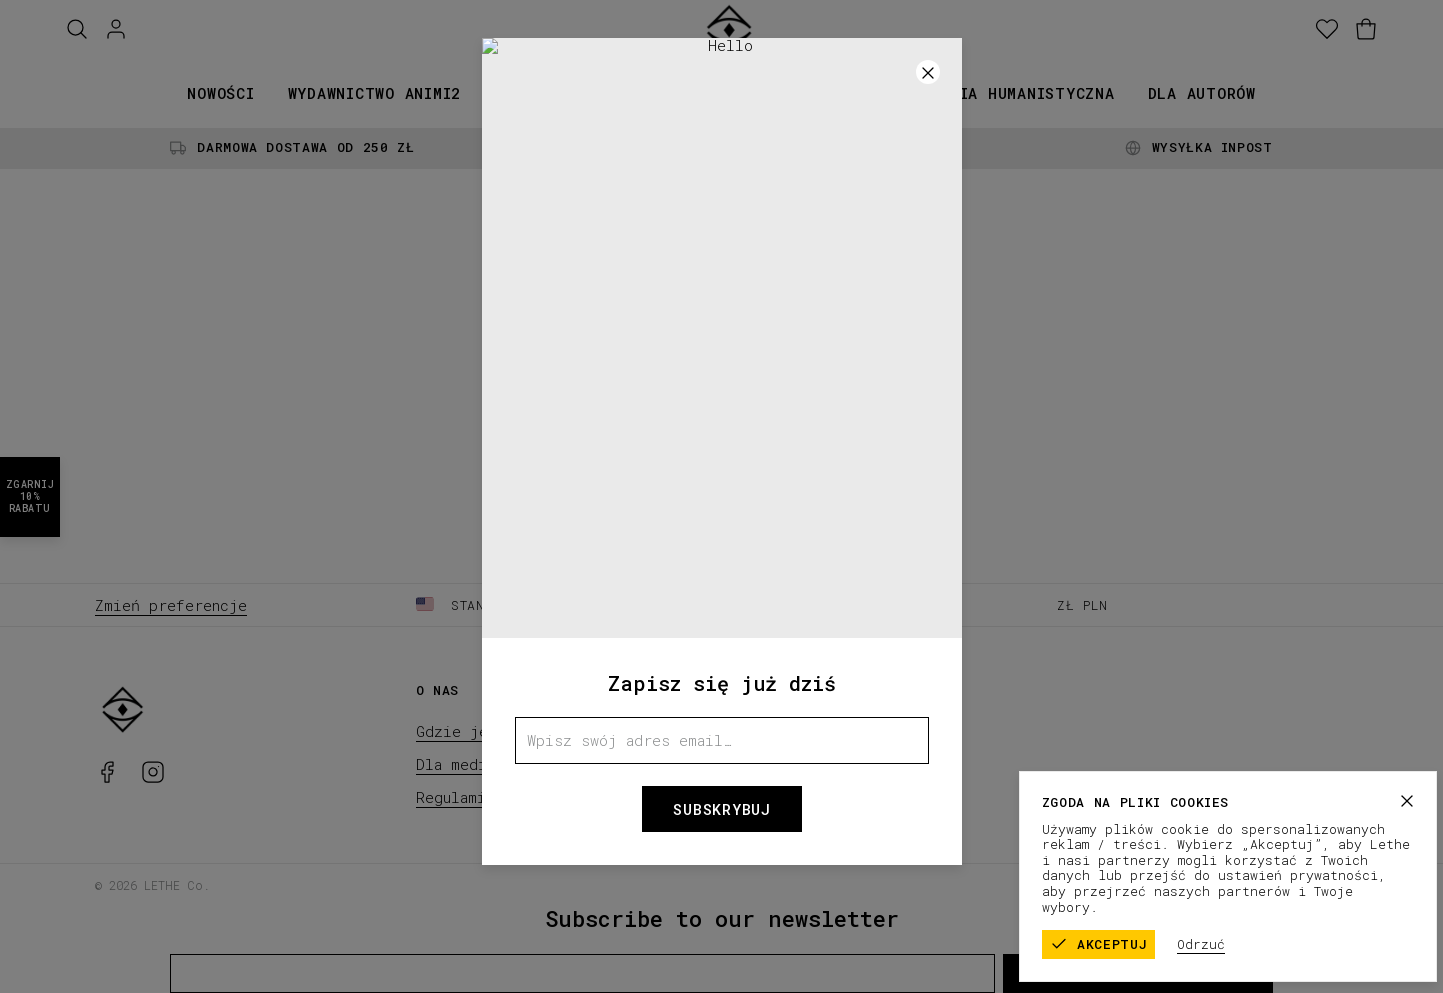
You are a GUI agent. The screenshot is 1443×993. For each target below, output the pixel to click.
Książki (527, 93)
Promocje (858, 93)
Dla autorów (1202, 93)
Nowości (220, 93)
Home (722, 432)
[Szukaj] (77, 29)
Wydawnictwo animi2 (375, 93)
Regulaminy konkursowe (508, 797)
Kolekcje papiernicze (689, 93)
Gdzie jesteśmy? (483, 731)
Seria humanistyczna (1022, 93)
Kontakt (767, 764)
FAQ (751, 731)
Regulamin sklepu (1112, 884)
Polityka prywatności (1270, 884)
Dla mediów (460, 764)
